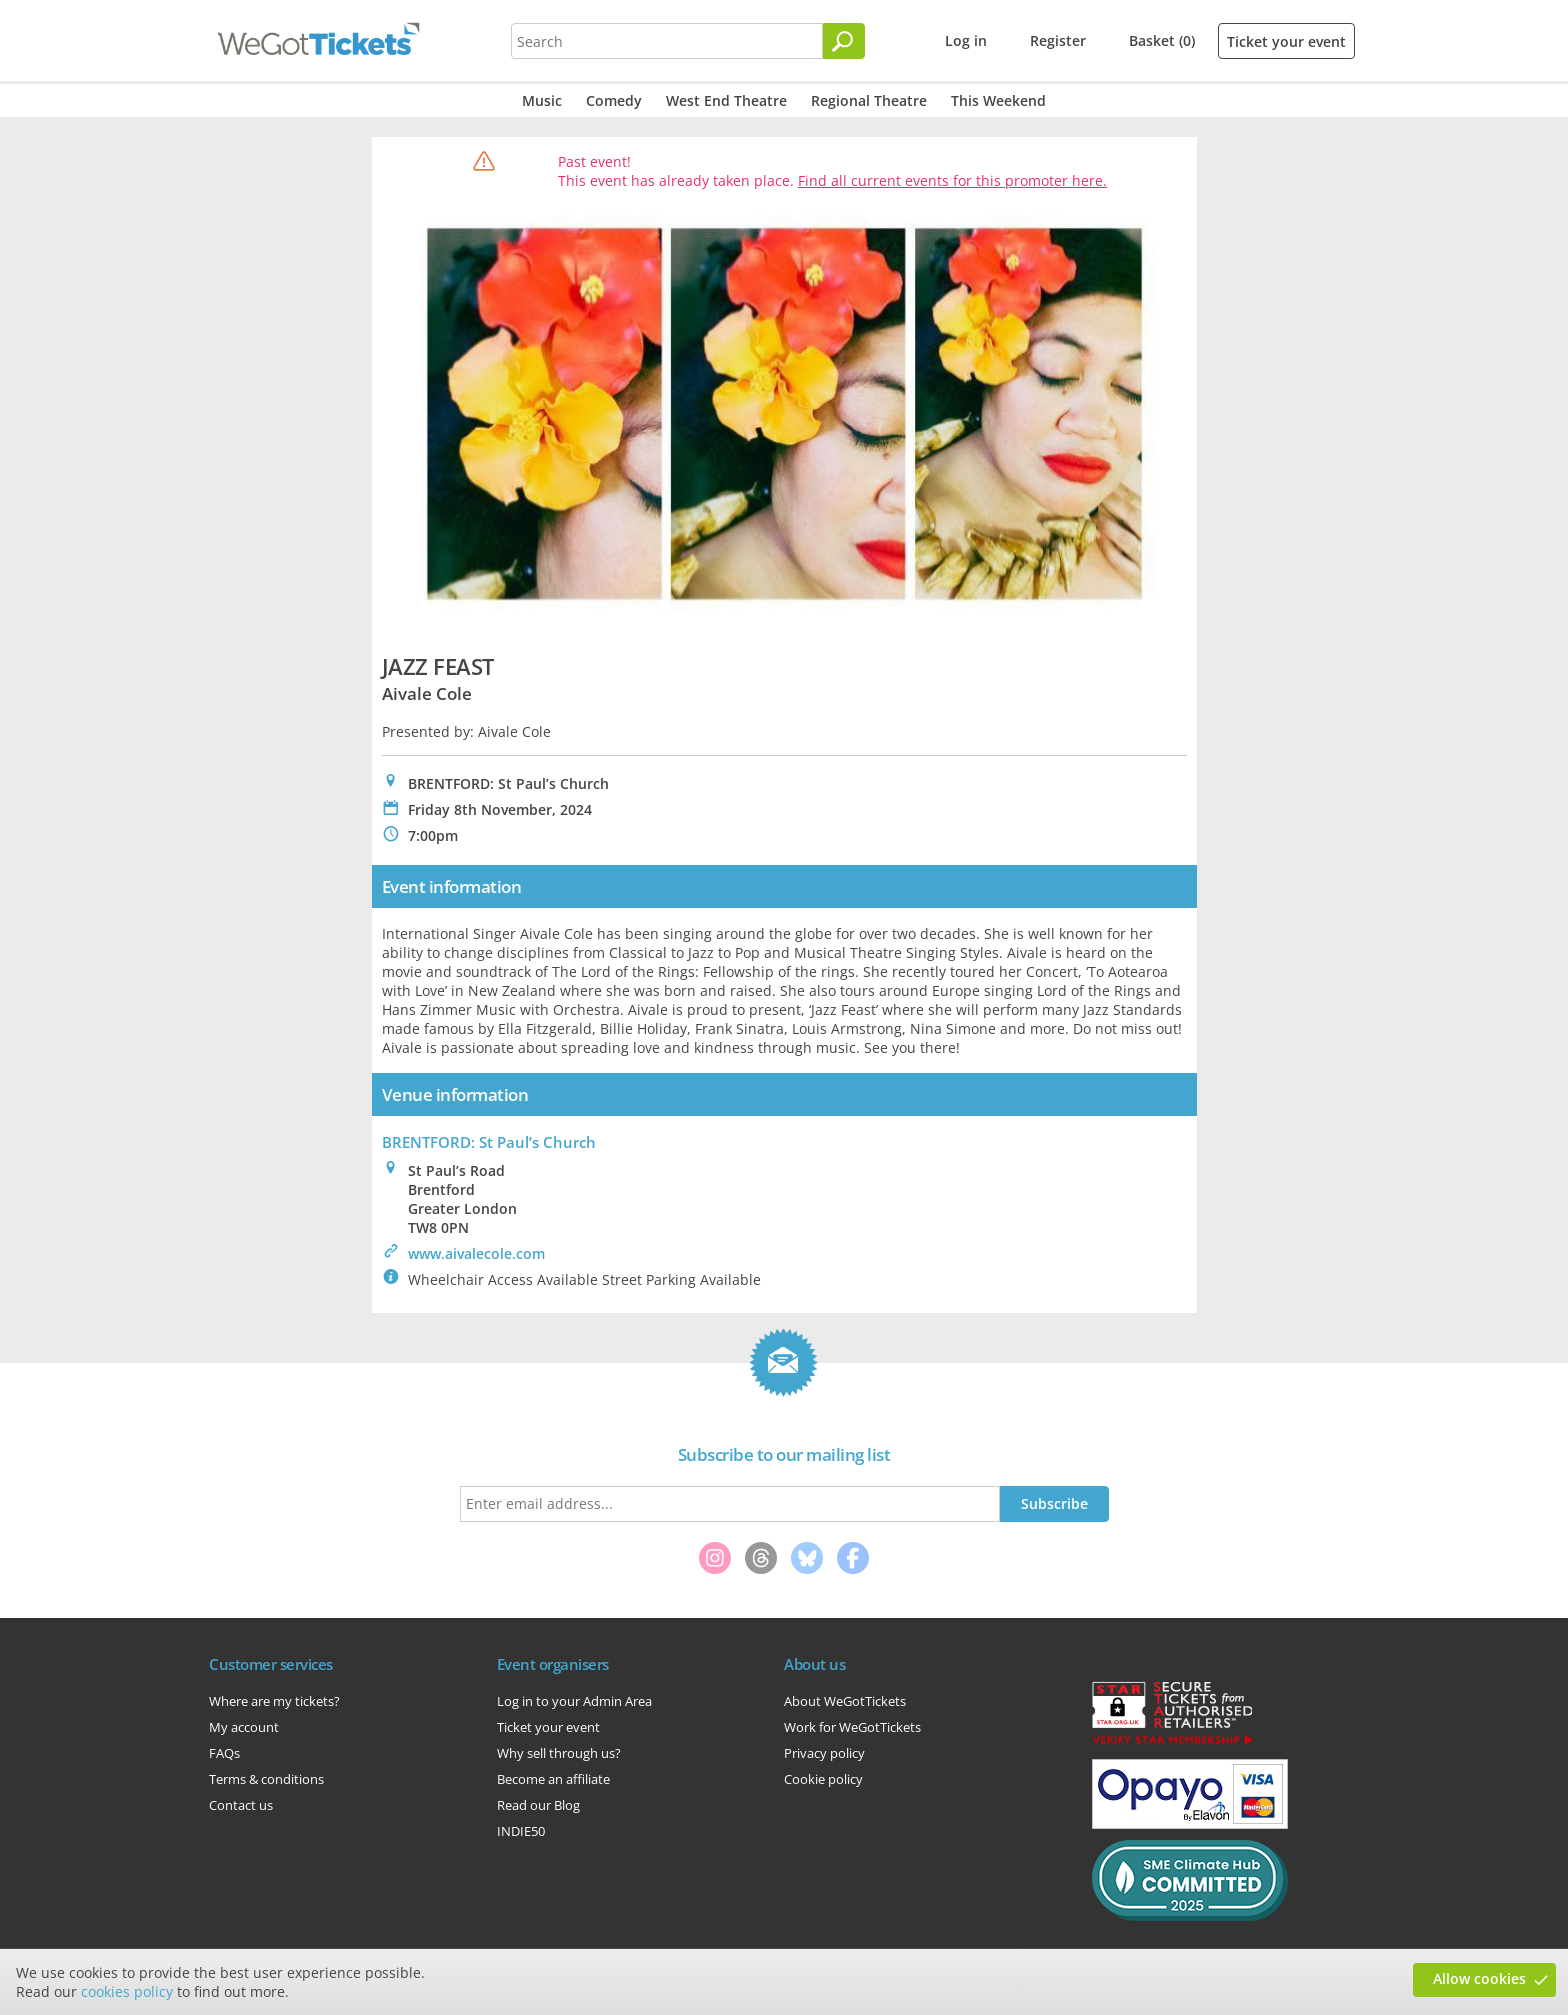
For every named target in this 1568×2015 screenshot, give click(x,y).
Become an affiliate (553, 1779)
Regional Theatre (869, 100)
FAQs (224, 1753)
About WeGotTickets (845, 1701)
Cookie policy (823, 1779)
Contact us (241, 1805)
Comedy (614, 100)
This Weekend (998, 100)
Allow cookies (1479, 1978)
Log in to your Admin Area (574, 1701)
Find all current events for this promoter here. (952, 180)
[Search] (844, 41)
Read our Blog (538, 1805)
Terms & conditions (266, 1779)
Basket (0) (1162, 40)
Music (542, 100)
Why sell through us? (559, 1753)
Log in (966, 40)
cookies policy (127, 1991)
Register (1058, 40)
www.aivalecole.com (476, 1253)
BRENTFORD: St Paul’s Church (489, 1142)
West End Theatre (726, 100)
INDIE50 (521, 1831)
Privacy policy (824, 1753)
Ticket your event (1286, 41)
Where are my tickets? (274, 1701)
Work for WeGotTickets (852, 1727)
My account (244, 1727)
